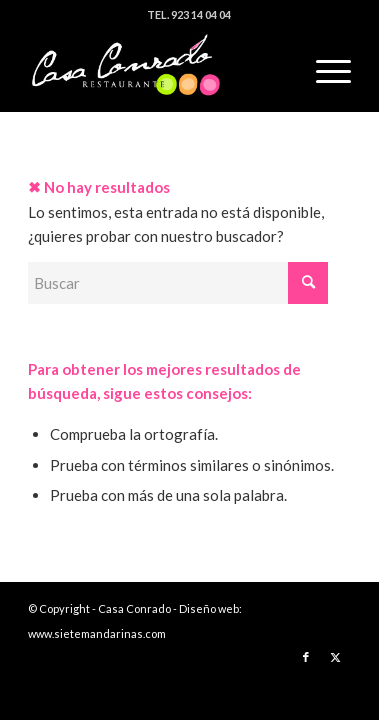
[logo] (157, 71)
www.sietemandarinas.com (97, 633)
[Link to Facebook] (306, 657)
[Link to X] (336, 657)
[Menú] (323, 71)
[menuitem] (323, 71)
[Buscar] (178, 283)
